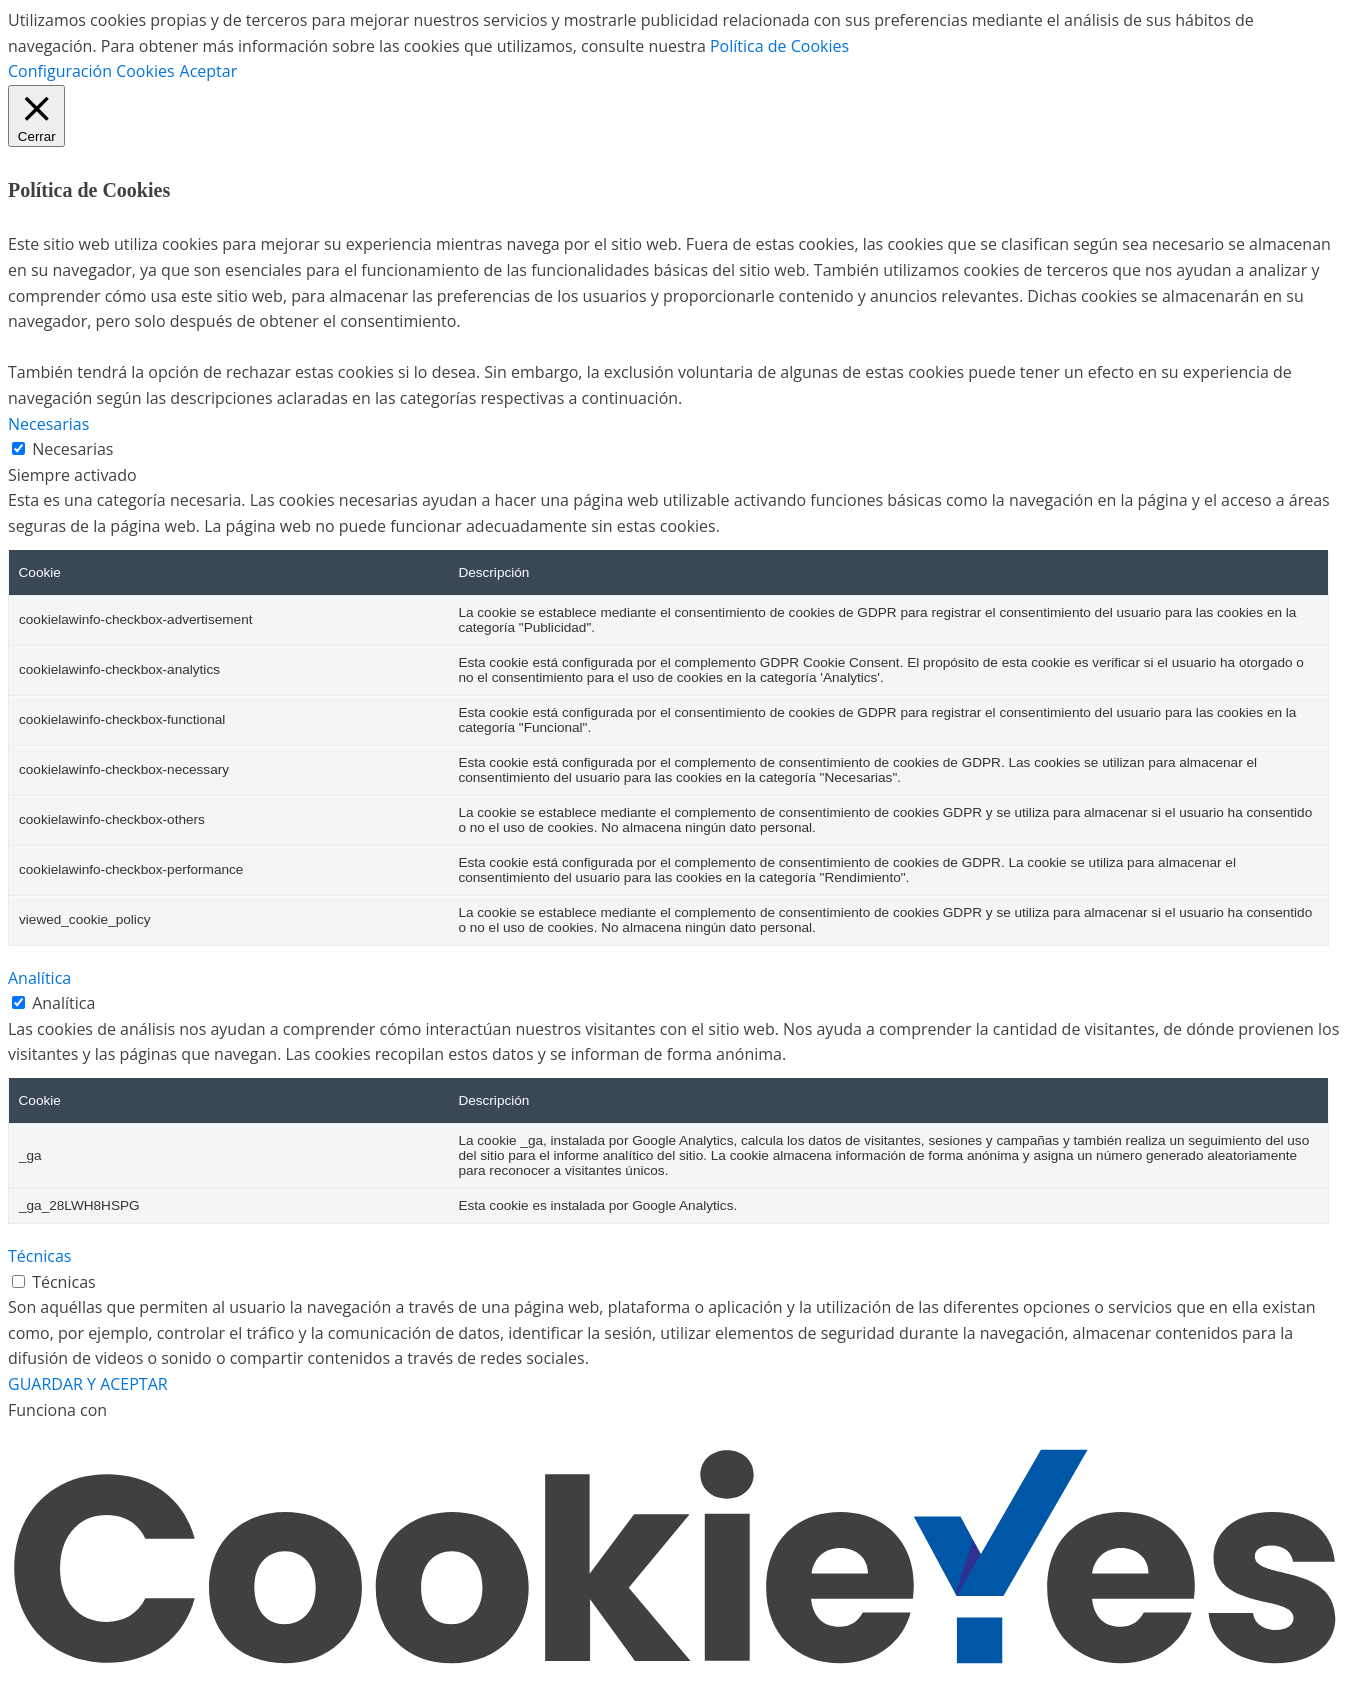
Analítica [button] (39, 978)
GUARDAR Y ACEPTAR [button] (88, 1384)
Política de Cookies (779, 46)
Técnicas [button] (40, 1256)
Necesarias (72, 449)
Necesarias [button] (48, 424)
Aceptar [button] (209, 71)
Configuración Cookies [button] (91, 71)
